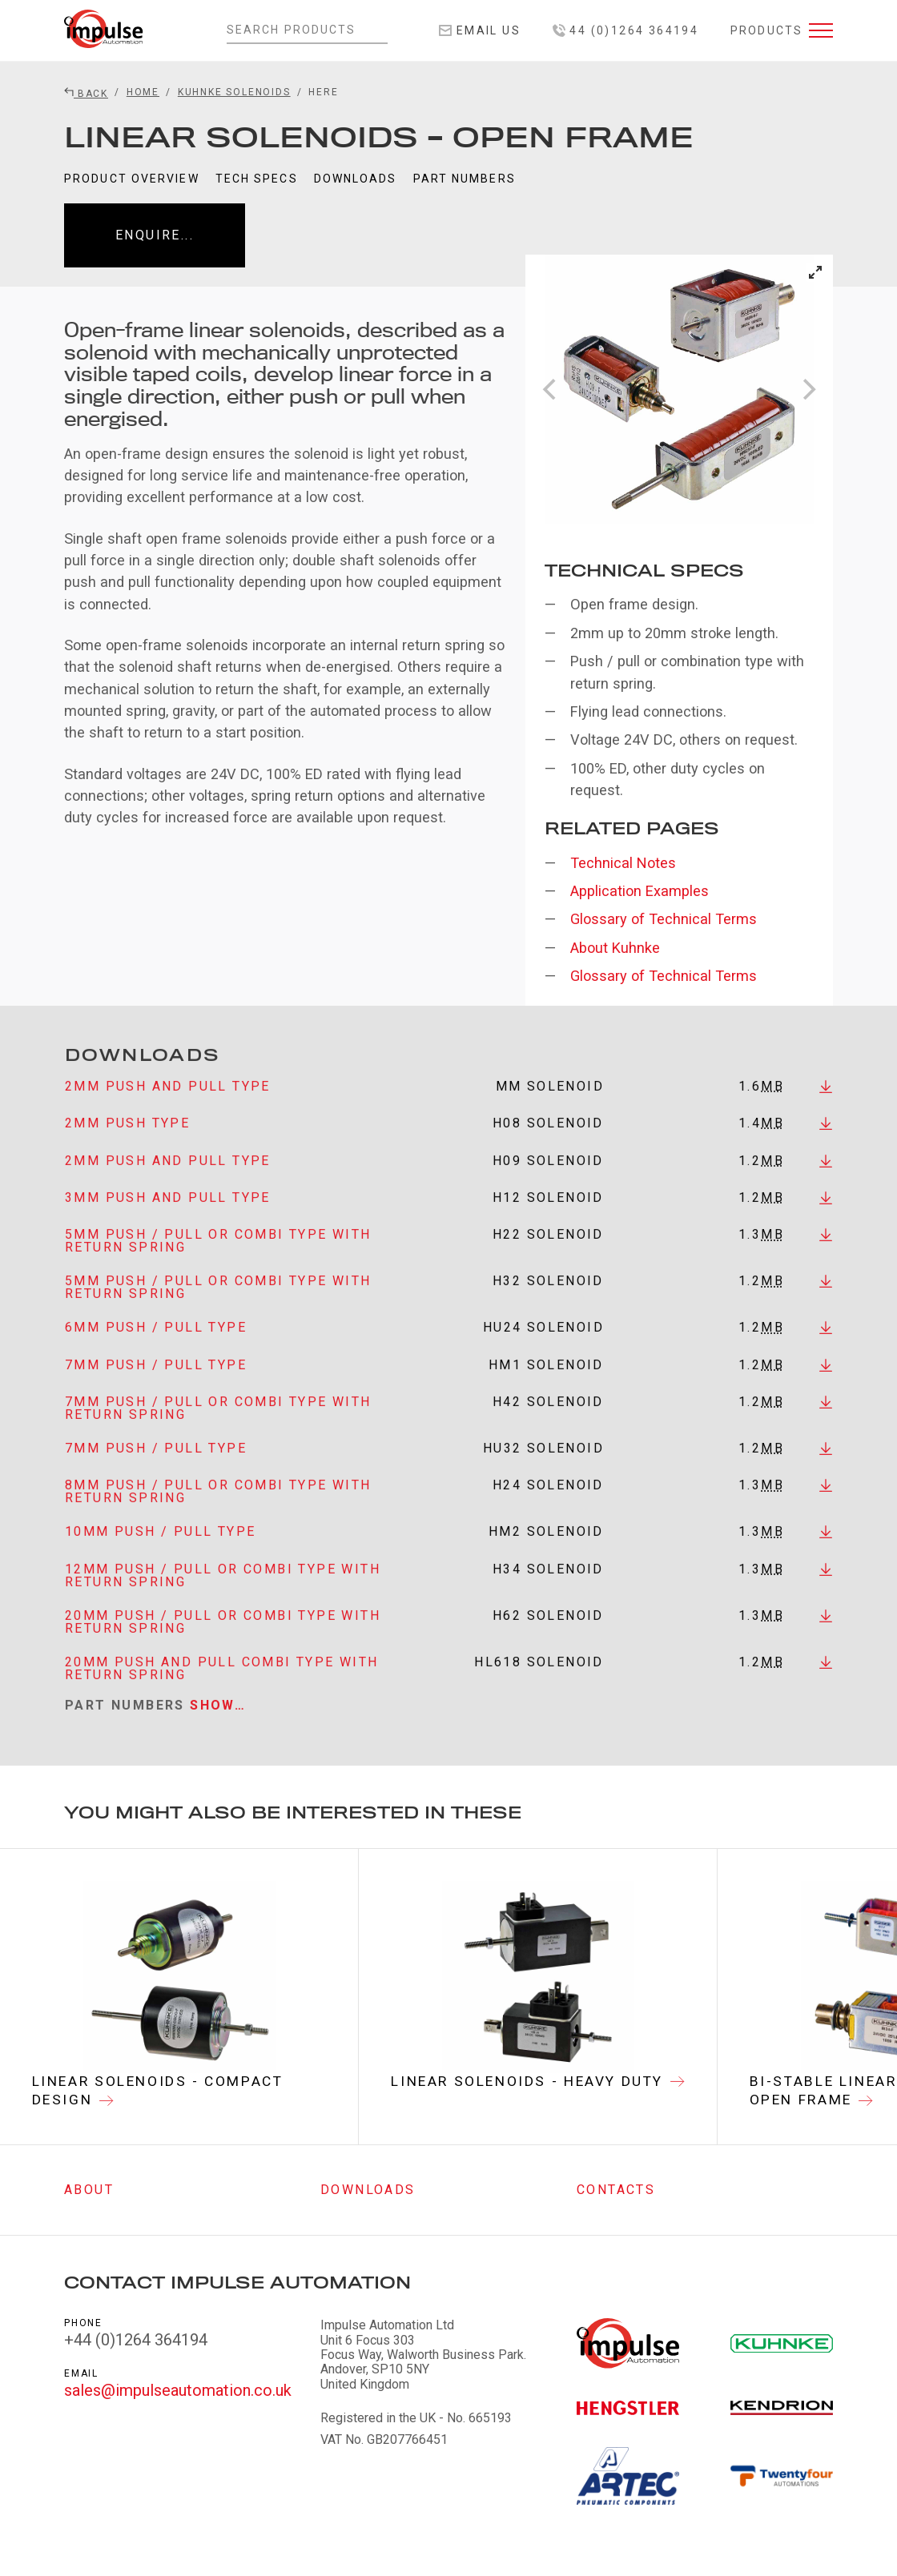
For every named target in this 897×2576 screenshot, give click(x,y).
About (89, 2190)
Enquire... (154, 235)
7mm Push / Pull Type (156, 1385)
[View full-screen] (815, 272)
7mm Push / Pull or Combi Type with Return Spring (218, 1430)
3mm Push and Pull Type (168, 1219)
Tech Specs (256, 178)
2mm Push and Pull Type (168, 1107)
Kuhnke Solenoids (234, 92)
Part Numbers (464, 178)
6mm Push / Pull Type (156, 1348)
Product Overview (131, 178)
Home (143, 92)
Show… (218, 1726)
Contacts (616, 2190)
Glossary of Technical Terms (663, 918)
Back (86, 93)
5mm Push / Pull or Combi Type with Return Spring (218, 1262)
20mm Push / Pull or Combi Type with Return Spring (222, 1643)
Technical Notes (623, 862)
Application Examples (639, 890)
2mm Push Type (127, 1144)
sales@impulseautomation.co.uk (178, 2391)
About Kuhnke (615, 947)
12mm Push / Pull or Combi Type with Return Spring (222, 1596)
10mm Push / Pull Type (160, 1553)
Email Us (480, 30)
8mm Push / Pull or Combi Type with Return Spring (218, 1513)
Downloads (355, 178)
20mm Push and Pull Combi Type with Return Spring (222, 1689)
